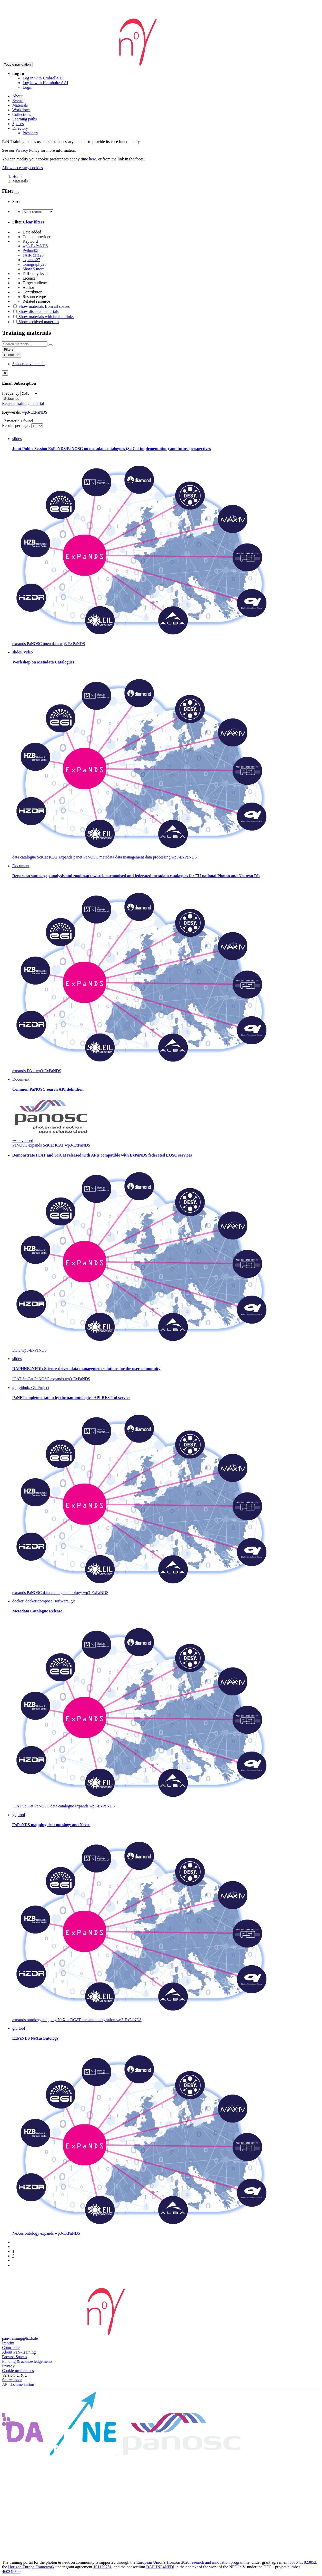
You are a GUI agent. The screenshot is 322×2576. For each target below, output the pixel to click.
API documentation (18, 2384)
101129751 (102, 2567)
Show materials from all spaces (41, 306)
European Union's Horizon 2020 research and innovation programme (192, 2562)
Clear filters (33, 222)
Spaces (18, 123)
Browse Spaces (14, 2357)
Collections (21, 114)
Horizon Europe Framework (31, 2567)
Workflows (21, 110)
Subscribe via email (28, 364)
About (17, 96)
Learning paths (24, 119)
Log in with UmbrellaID (43, 78)
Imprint (8, 2343)
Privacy (8, 2366)
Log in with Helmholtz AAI (45, 82)
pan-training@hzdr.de (20, 2338)
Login (27, 87)
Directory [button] (20, 128)
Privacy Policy (27, 150)
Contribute (10, 2347)
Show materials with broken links (43, 316)
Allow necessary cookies (22, 168)
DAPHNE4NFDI (160, 2567)
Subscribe (11, 355)
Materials (20, 105)
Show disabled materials (35, 311)
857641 (295, 2562)
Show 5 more (33, 269)
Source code (12, 2380)
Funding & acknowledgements (27, 2361)
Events (18, 100)
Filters (8, 349)
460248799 (11, 2571)
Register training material (23, 403)
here (92, 159)
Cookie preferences (18, 2370)
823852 (310, 2562)
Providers (30, 133)
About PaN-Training (19, 2352)
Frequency (10, 393)
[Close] (5, 373)
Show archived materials (35, 322)
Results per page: (16, 425)
